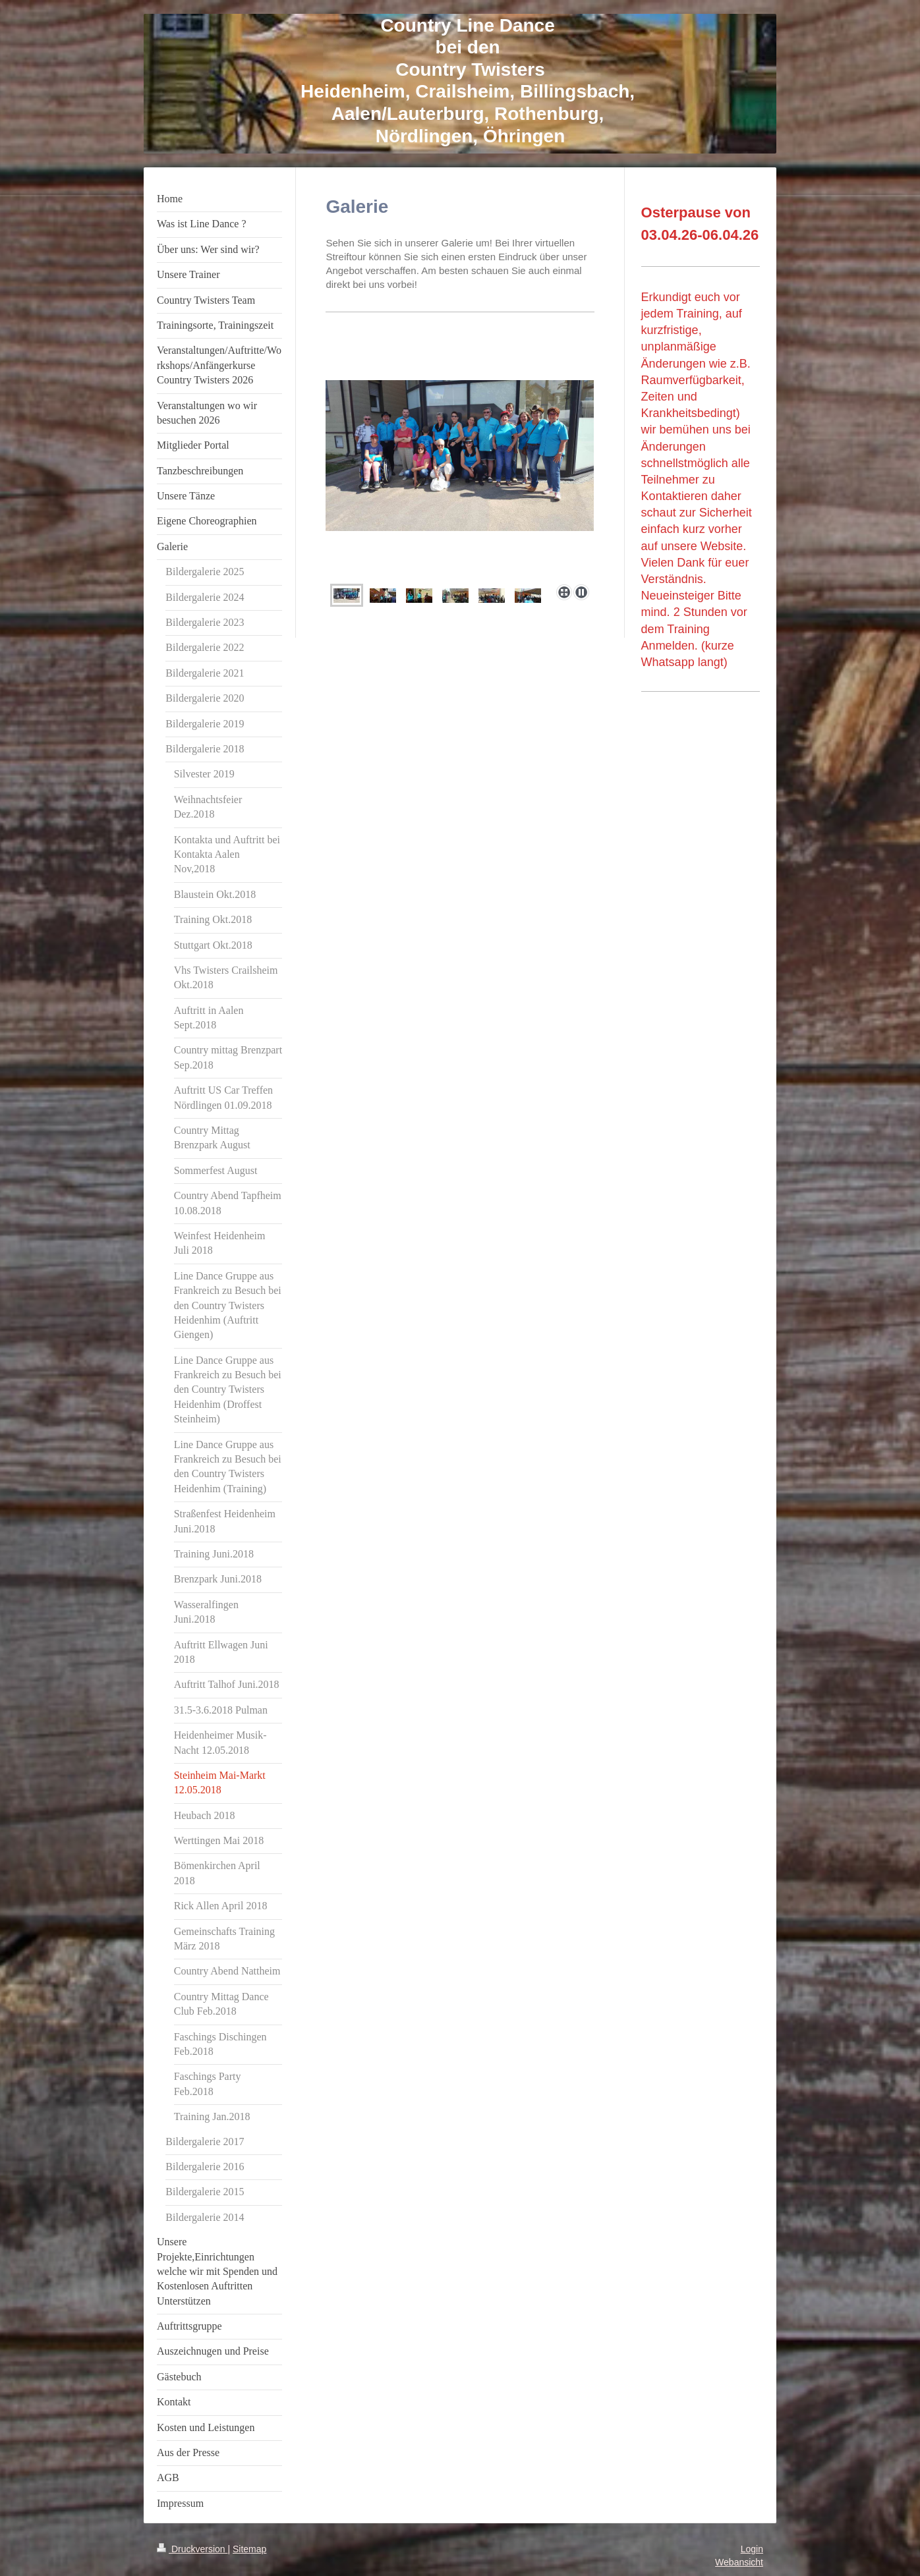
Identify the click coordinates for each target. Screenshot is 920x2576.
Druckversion (192, 2549)
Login (752, 2549)
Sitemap (249, 2549)
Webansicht (739, 2562)
